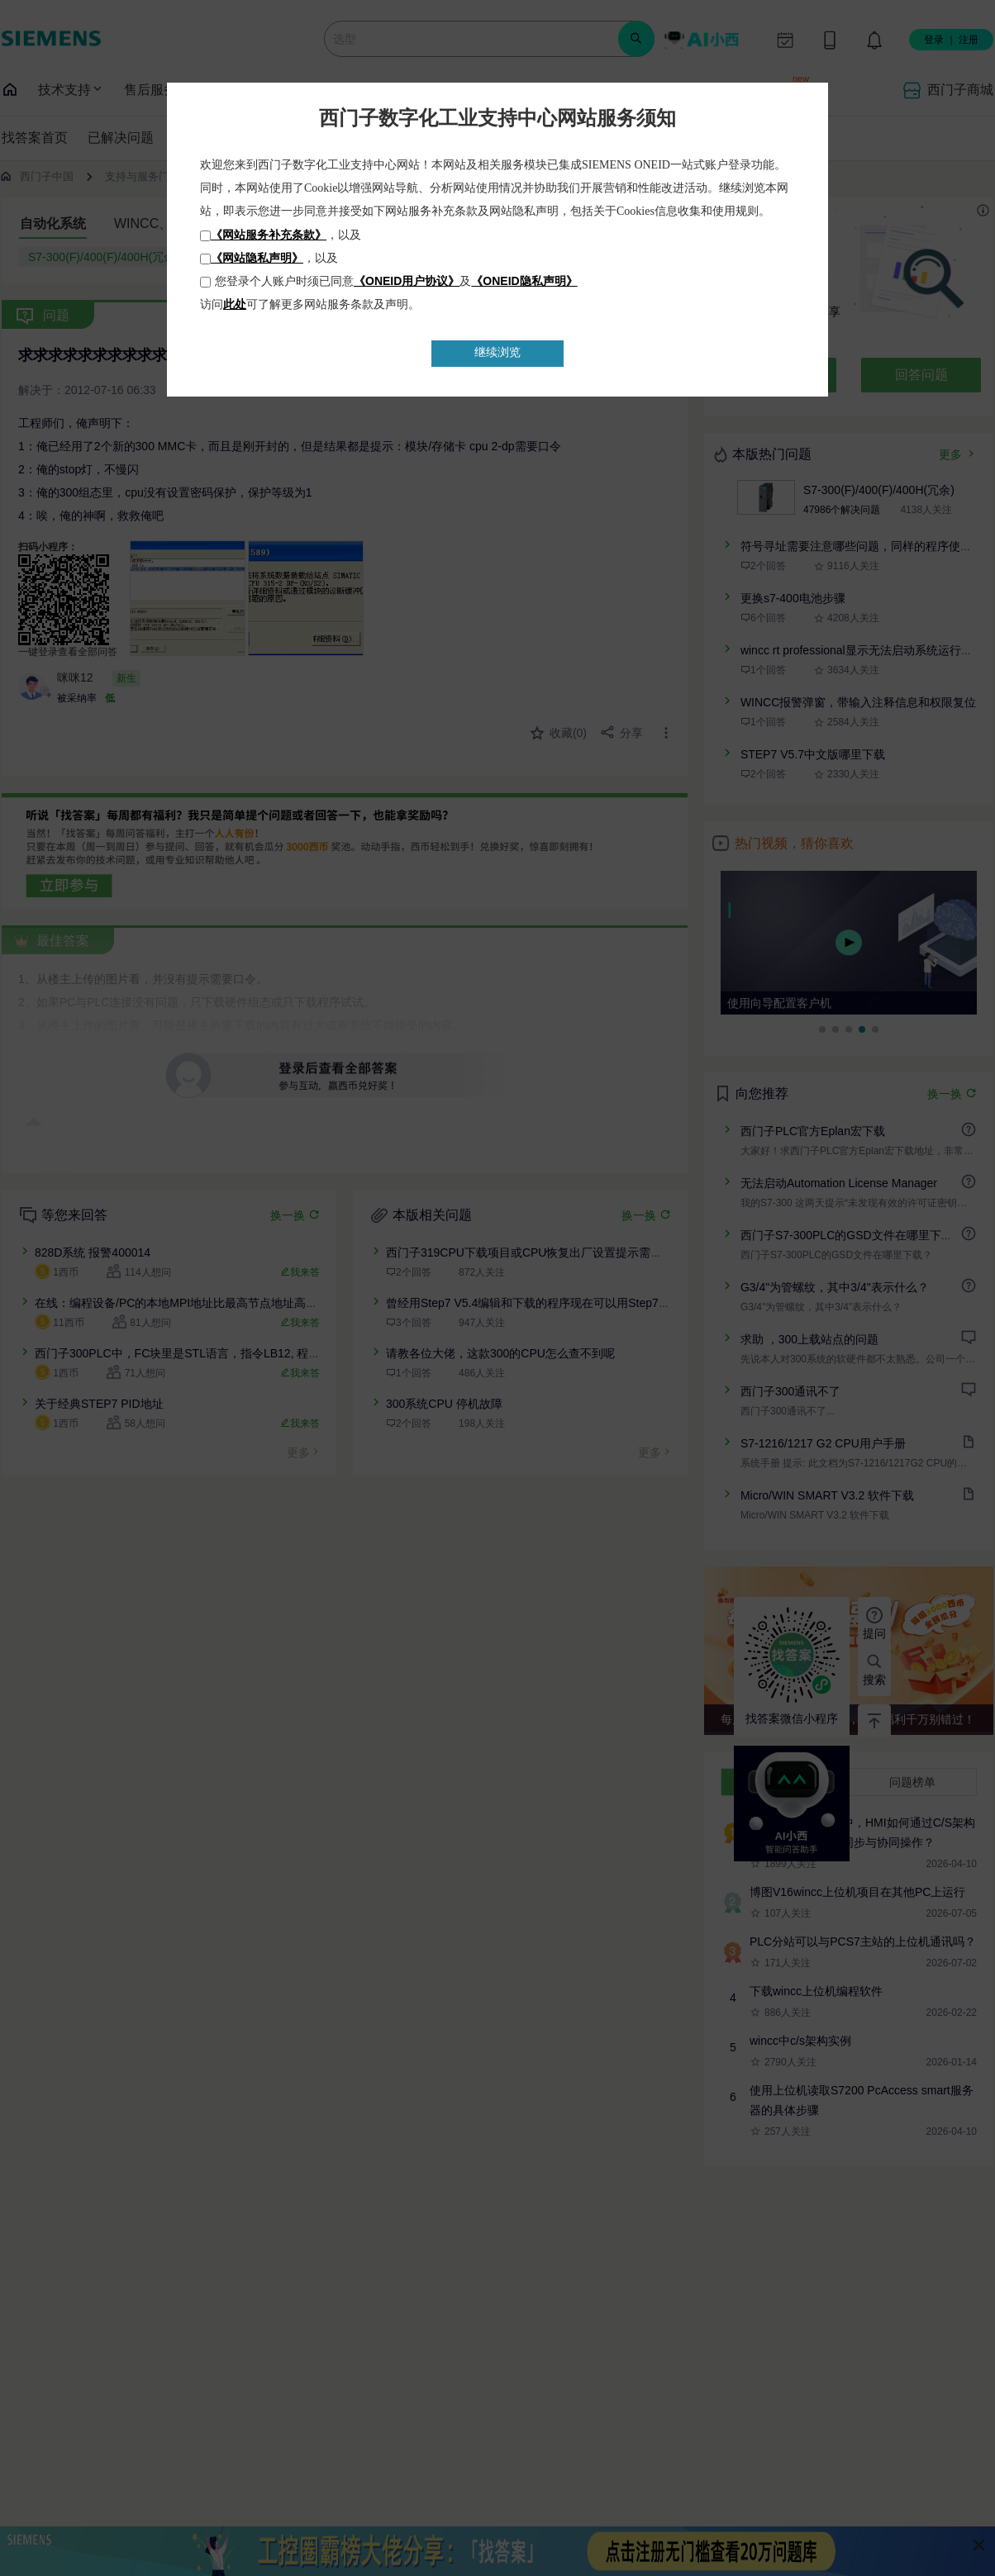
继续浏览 (497, 352)
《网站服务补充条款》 (268, 234)
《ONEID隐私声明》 (524, 281)
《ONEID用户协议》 (406, 281)
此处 (234, 304)
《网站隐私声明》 (257, 257)
